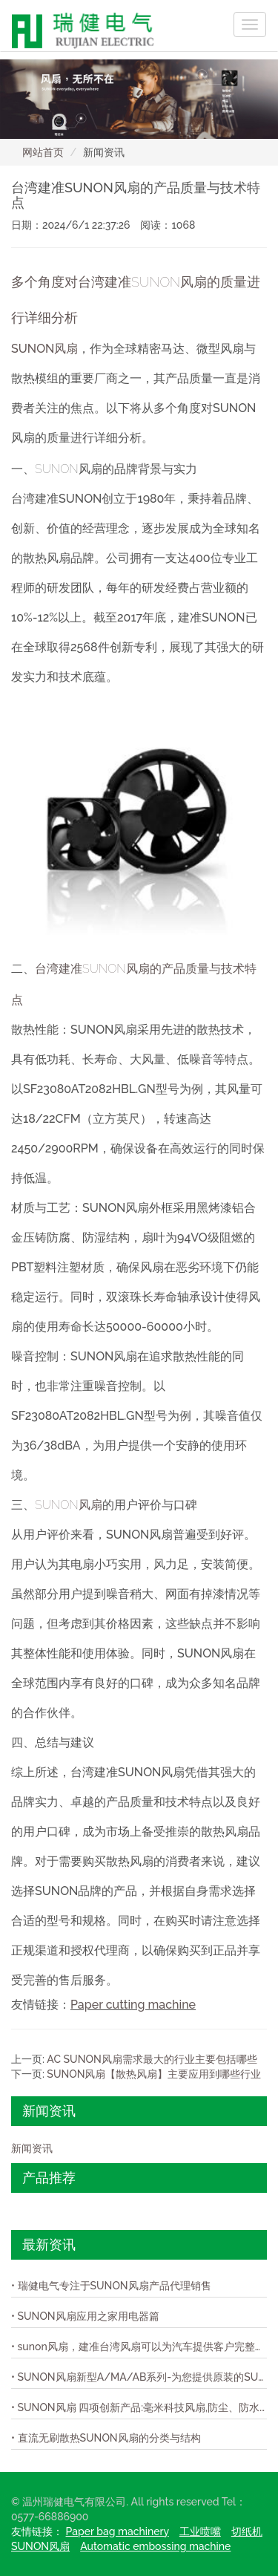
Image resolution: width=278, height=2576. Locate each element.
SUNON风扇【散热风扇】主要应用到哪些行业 (154, 2074)
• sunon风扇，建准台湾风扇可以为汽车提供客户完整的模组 (139, 2346)
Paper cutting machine (133, 2005)
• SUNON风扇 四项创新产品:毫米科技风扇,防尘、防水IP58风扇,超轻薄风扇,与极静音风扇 (139, 2407)
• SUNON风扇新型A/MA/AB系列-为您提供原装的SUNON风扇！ (139, 2377)
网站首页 (43, 152)
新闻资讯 (32, 2148)
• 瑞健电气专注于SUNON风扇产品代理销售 (111, 2286)
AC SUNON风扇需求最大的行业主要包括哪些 (152, 2059)
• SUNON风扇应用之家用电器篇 (85, 2316)
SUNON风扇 (44, 349)
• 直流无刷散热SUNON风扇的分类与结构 (106, 2438)
